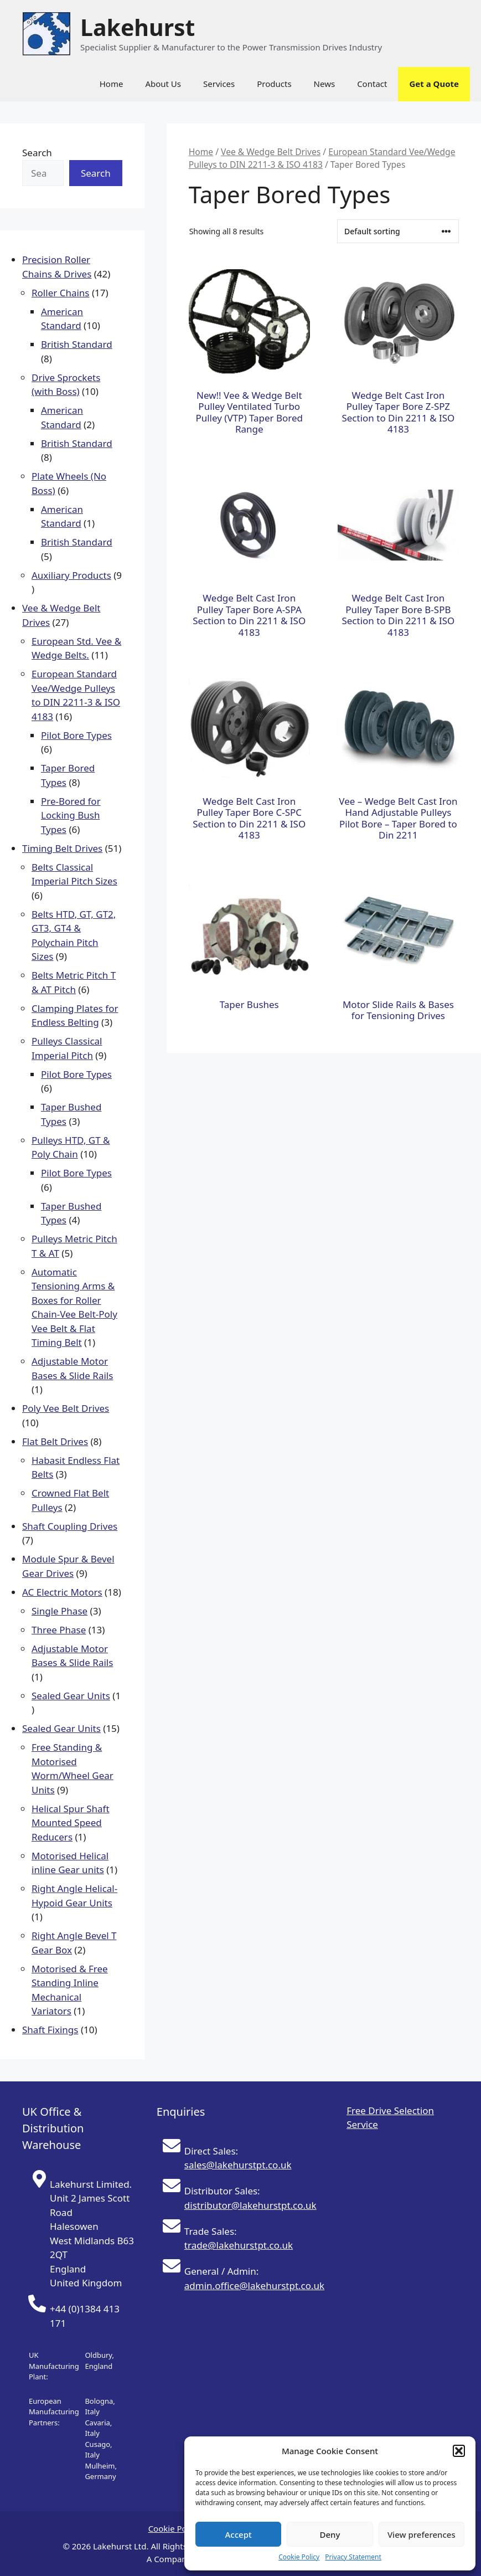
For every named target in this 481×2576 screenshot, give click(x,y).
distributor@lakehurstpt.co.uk (250, 2205)
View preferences (421, 2534)
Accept (238, 2534)
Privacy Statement (353, 2557)
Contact (372, 83)
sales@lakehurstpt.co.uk (238, 2164)
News (324, 83)
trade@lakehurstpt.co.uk (238, 2245)
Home (111, 83)
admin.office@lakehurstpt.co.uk (254, 2285)
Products (274, 83)
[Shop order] (398, 231)
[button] (458, 2450)
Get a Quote (434, 83)
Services (219, 83)
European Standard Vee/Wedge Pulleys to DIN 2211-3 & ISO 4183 (322, 158)
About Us (163, 83)
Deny (330, 2534)
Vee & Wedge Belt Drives (270, 152)
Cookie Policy (298, 2557)
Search (37, 152)
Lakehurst (137, 27)
